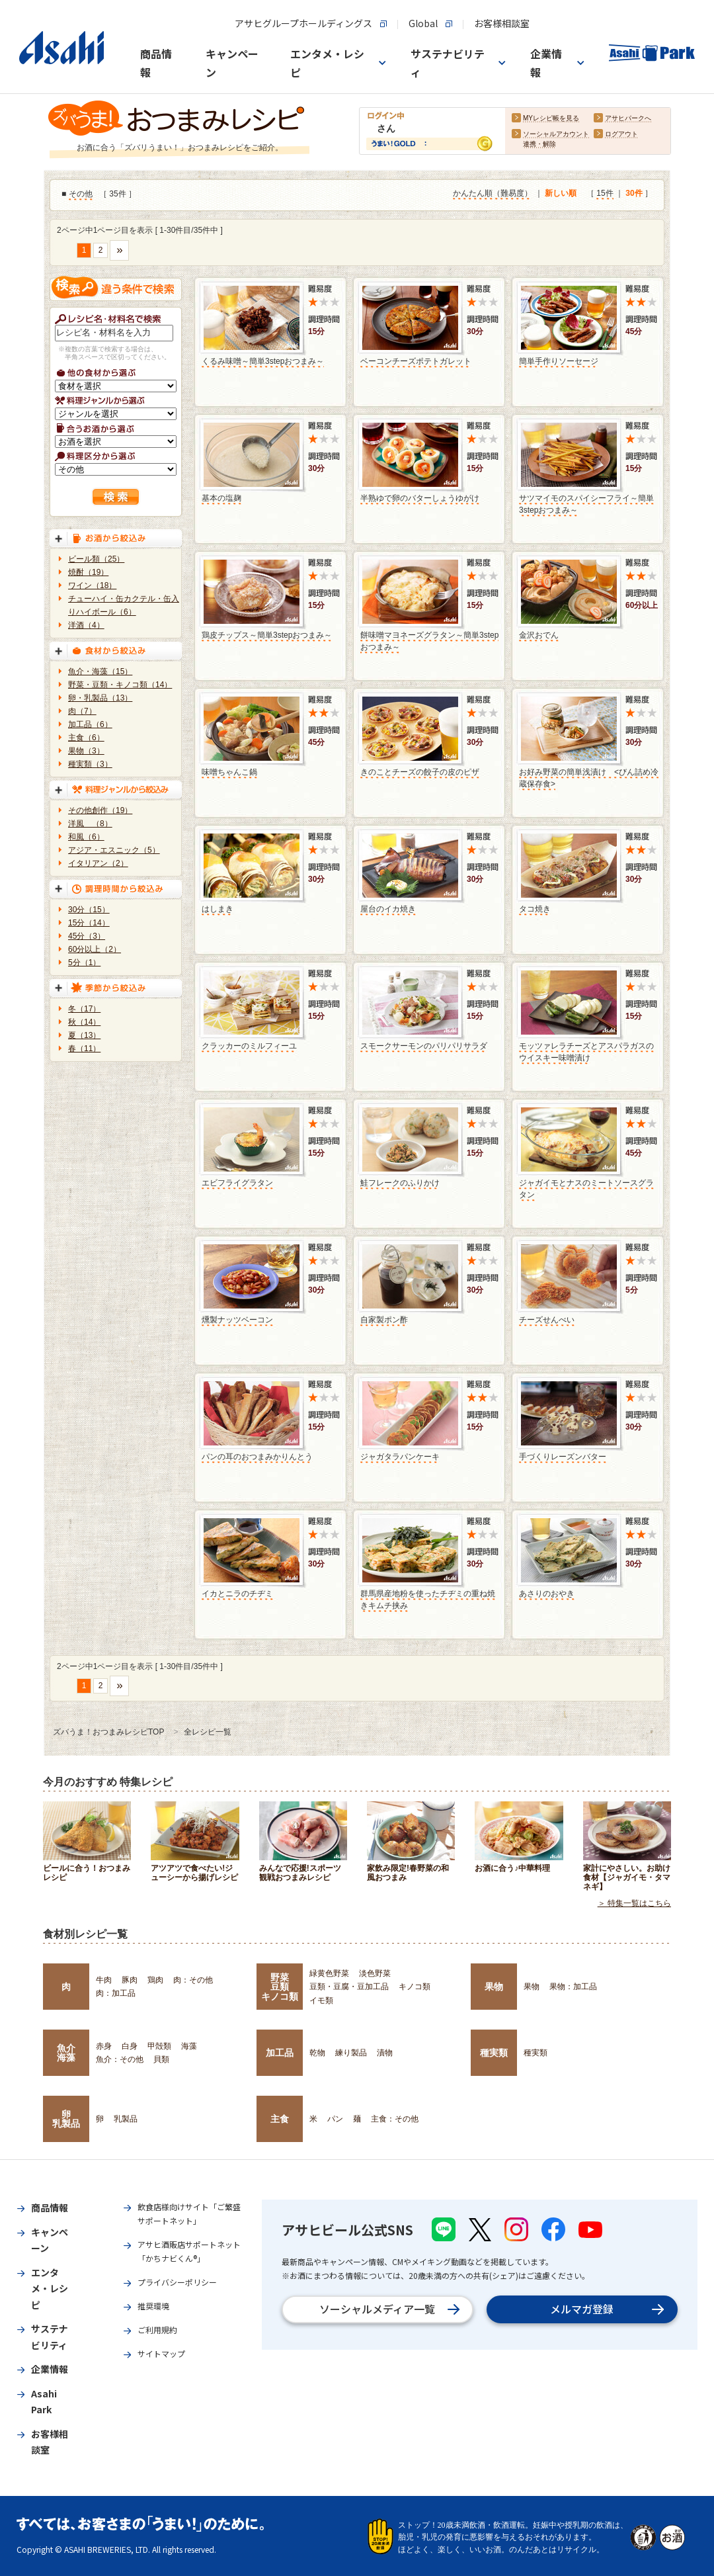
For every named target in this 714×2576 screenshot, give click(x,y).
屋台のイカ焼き (388, 909)
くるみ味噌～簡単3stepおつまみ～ (263, 361)
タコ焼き (535, 909)
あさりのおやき (547, 1593)
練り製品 (351, 2052)
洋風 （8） (90, 823)
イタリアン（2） (98, 863)
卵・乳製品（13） (100, 698)
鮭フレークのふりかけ (400, 1182)
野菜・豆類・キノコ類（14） (120, 684)
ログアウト (621, 134)
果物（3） (86, 750)
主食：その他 (394, 2119)
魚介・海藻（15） (100, 671)
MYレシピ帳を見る (551, 118)
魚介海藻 (66, 2053)
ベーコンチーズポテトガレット (415, 361)
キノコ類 (414, 1986)
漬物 (385, 2052)
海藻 (189, 2046)
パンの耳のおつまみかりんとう (257, 1456)
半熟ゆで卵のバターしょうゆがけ (419, 498)
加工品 (280, 2052)
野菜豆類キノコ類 (279, 1987)
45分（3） (86, 936)
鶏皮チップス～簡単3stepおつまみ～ (267, 635)
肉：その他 (193, 1980)
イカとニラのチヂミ (237, 1593)
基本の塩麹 (221, 498)
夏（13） (84, 1035)
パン (335, 2119)
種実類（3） (90, 764)
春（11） (84, 1048)
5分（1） (84, 962)
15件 (604, 193)
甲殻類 (159, 2046)
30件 (633, 193)
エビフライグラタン (237, 1182)
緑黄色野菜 (329, 1973)
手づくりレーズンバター (562, 1456)
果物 (494, 1986)
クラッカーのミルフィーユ (249, 1046)
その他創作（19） (100, 810)
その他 (81, 194)
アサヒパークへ (628, 118)
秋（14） (84, 1022)
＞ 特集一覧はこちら (634, 1903)
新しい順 (560, 193)
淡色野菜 (375, 1973)
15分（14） (89, 922)
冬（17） (84, 1008)
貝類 (161, 2059)
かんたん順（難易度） (492, 193)
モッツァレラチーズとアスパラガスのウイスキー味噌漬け (586, 1051)
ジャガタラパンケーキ (400, 1456)
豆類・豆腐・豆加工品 (349, 1986)
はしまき (217, 909)
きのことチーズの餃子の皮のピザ (419, 772)
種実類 (494, 2052)
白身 (130, 2046)
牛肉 (104, 1980)
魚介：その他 (119, 2059)
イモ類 (321, 2000)
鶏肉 (155, 1980)
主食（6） (86, 737)
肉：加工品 (116, 1993)
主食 (279, 2119)
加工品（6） (90, 724)
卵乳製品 (66, 2119)
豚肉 (130, 1980)
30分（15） (89, 909)
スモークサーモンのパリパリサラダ (423, 1046)
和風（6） (86, 836)
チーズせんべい (547, 1319)
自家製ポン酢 (384, 1319)
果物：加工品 (573, 1986)
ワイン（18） (92, 585)
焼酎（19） (88, 572)
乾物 (317, 2052)
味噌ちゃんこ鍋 (229, 772)
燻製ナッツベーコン (237, 1319)
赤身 (104, 2046)
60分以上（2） (94, 949)
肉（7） (82, 711)
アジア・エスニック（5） (114, 850)
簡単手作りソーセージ (558, 361)
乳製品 (126, 2119)
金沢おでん (539, 635)
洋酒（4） (86, 625)
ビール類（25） (96, 559)
